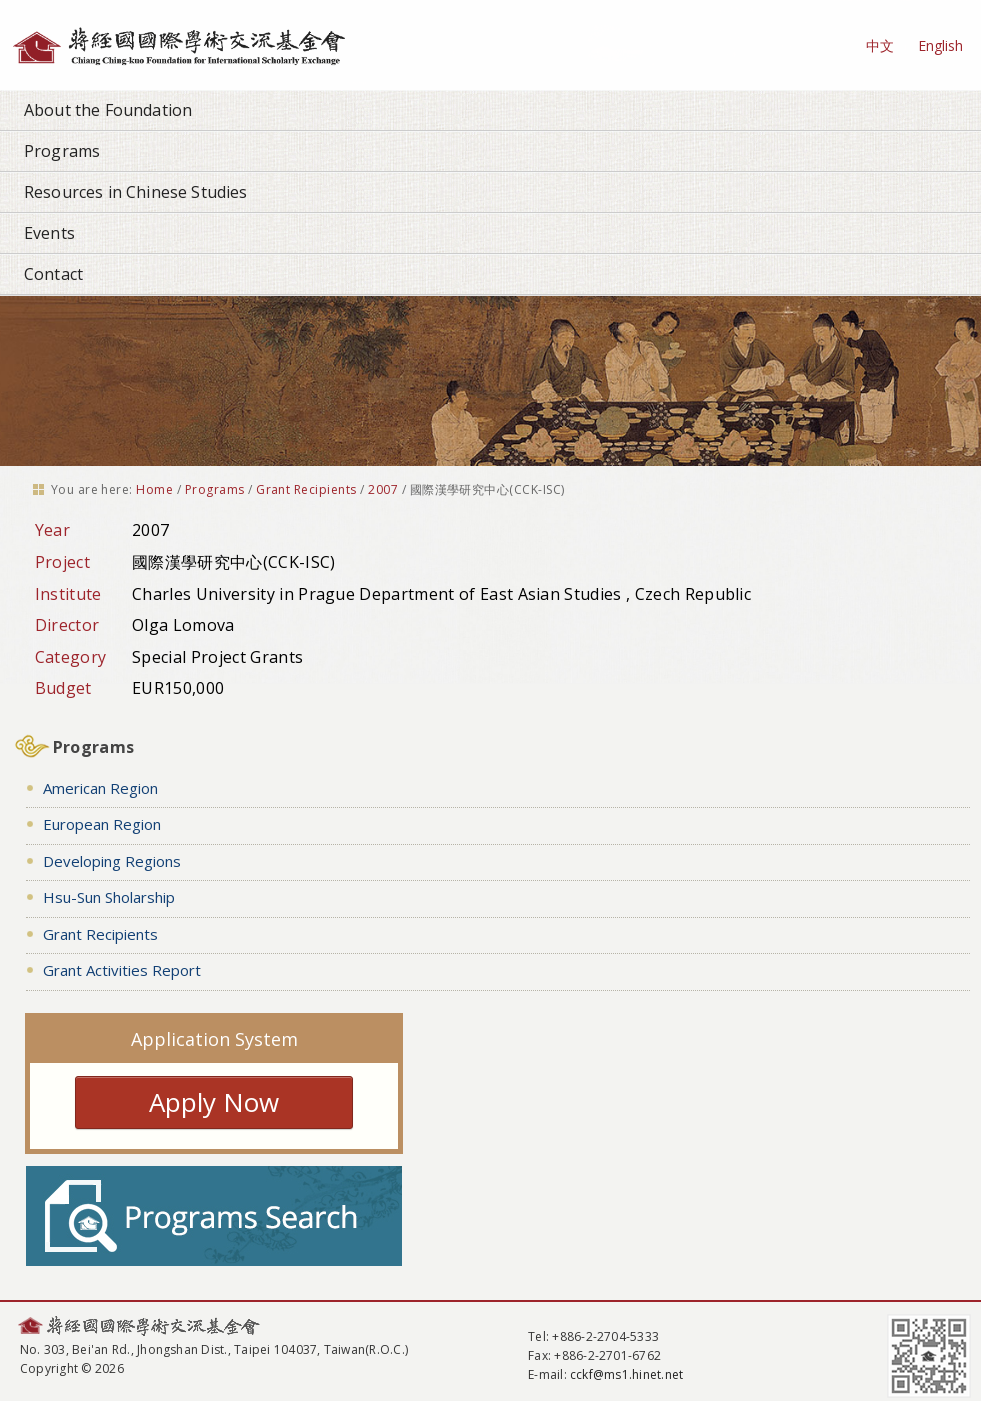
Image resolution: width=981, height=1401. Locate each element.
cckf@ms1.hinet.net (626, 1374)
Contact (53, 274)
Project (62, 562)
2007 (383, 489)
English (940, 45)
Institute (68, 594)
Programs (62, 151)
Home (154, 489)
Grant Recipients (306, 489)
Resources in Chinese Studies (135, 192)
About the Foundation (108, 110)
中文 (880, 45)
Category (71, 657)
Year (52, 530)
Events (49, 233)
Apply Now (214, 1102)
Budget (63, 688)
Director (67, 625)
